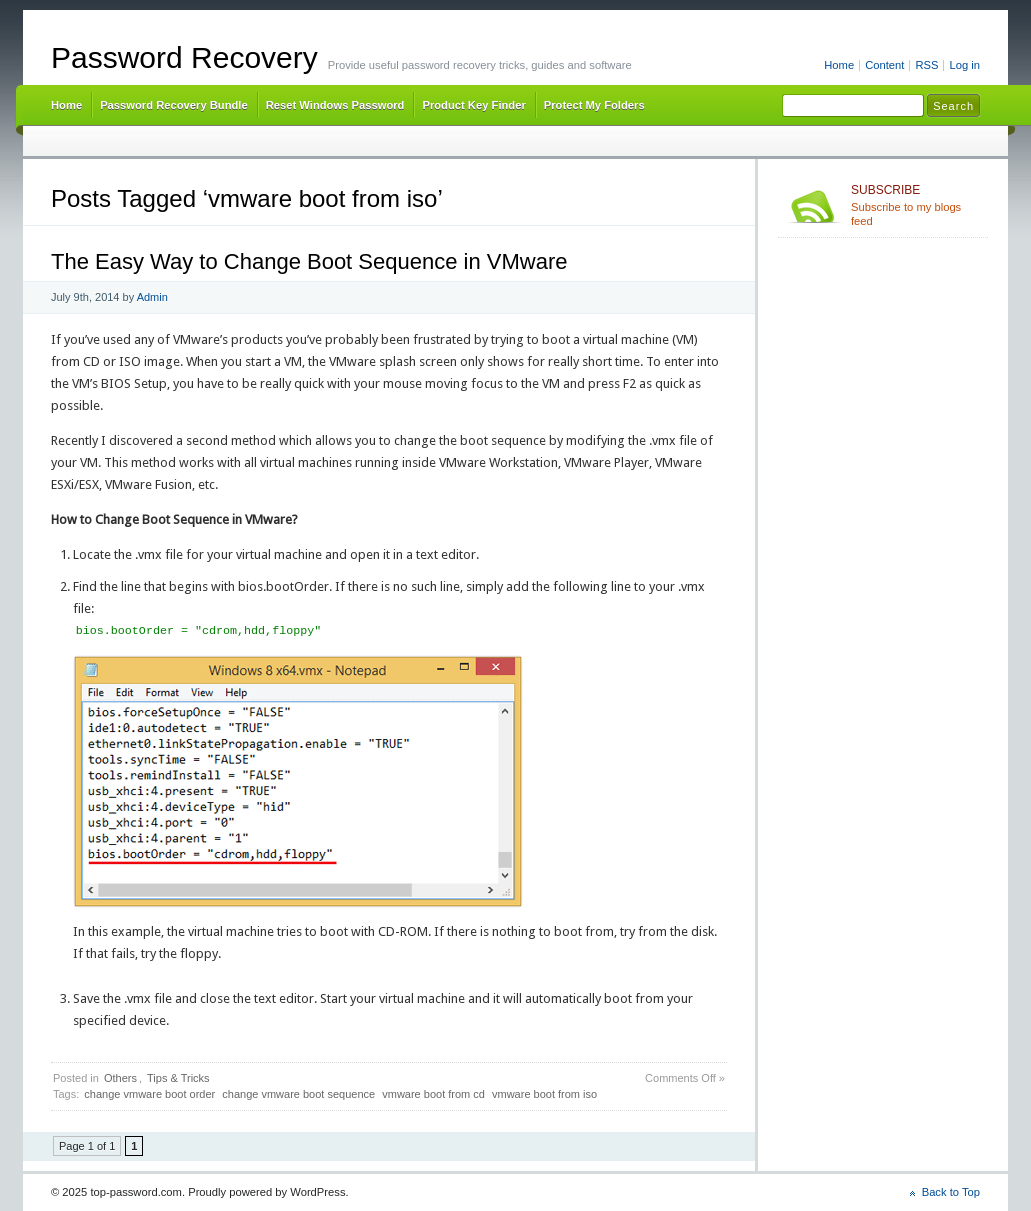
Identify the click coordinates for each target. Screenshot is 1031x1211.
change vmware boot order (149, 1094)
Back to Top (951, 1192)
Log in (964, 65)
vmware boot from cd (433, 1094)
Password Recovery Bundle (174, 105)
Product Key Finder (473, 105)
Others (120, 1078)
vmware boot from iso (544, 1094)
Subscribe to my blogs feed (915, 205)
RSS (926, 65)
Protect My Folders (594, 105)
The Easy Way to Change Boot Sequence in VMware (309, 261)
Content (884, 65)
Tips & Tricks (178, 1078)
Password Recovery (184, 57)
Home (839, 65)
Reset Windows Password (335, 105)
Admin (152, 297)
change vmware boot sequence (298, 1094)
